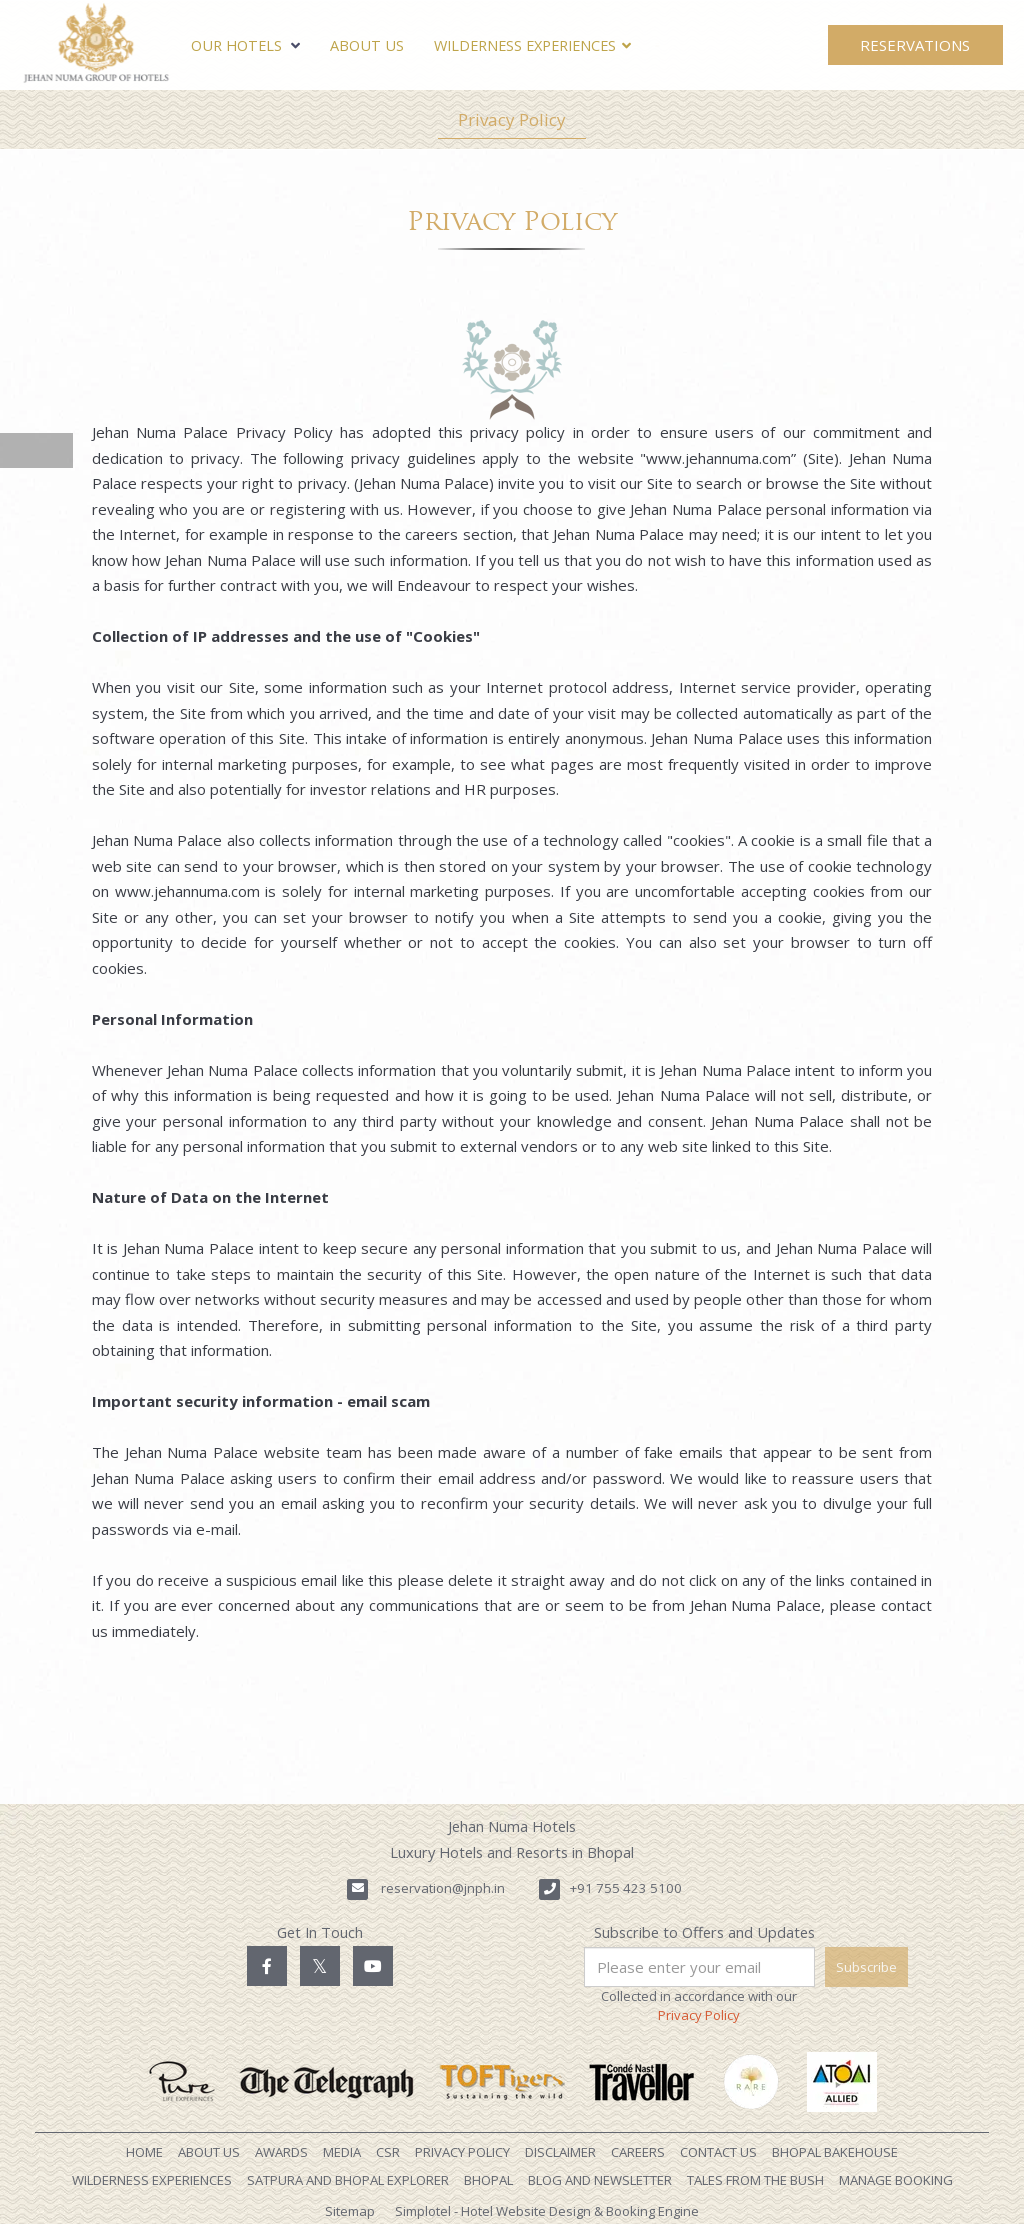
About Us (367, 45)
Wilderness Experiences (525, 45)
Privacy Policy (512, 119)
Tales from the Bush (755, 2180)
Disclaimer (560, 2152)
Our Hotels (245, 45)
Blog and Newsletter (600, 2180)
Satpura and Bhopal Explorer (348, 2180)
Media (342, 2152)
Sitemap (350, 2211)
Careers (638, 2152)
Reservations (915, 45)
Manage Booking (896, 2180)
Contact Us (718, 2152)
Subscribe (866, 1967)
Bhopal (488, 2180)
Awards (281, 2152)
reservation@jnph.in (443, 1888)
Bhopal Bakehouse (835, 2152)
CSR (388, 2152)
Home (144, 2152)
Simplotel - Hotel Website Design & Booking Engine (547, 2211)
